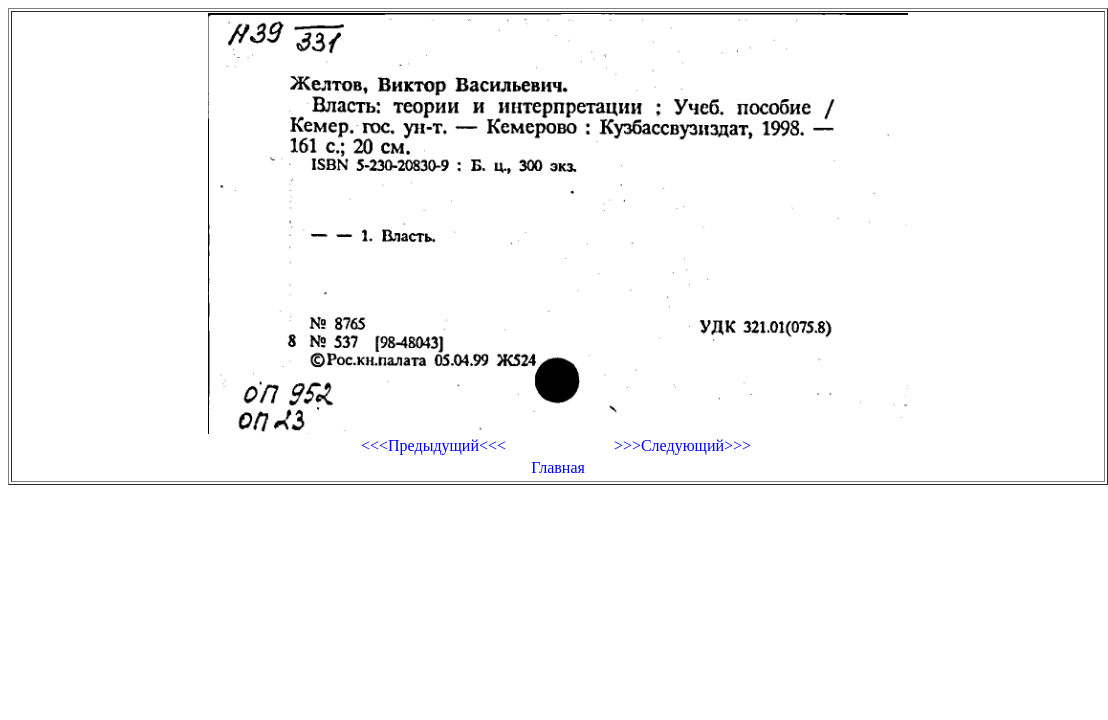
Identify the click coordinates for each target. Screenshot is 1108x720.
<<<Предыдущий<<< (433, 445)
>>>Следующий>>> (682, 445)
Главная (558, 467)
